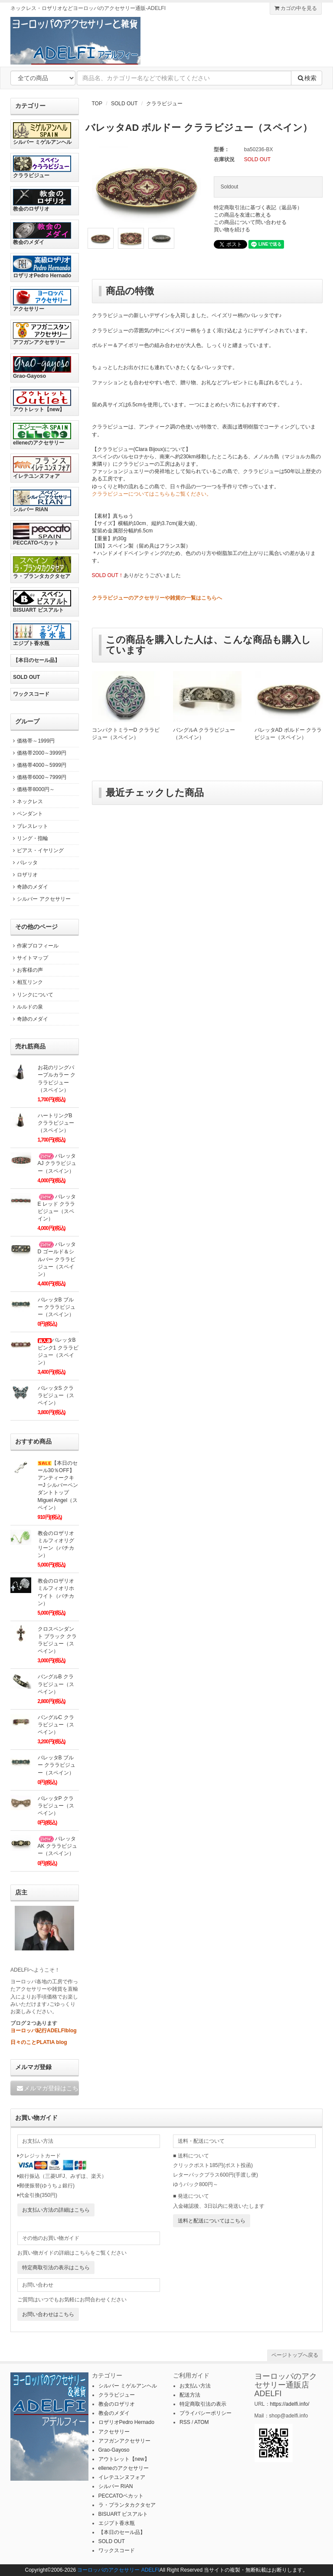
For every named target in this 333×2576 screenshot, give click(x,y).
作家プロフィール (34, 946)
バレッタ (24, 863)
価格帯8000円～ (32, 789)
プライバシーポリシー (206, 2413)
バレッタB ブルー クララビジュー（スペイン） (56, 1307)
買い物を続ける (232, 230)
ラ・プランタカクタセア (42, 567)
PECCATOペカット (42, 534)
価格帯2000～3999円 (38, 753)
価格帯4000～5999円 (38, 765)
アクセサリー (42, 300)
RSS (185, 2422)
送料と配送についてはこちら (211, 2221)
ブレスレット (29, 826)
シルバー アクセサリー (40, 899)
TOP (97, 104)
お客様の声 (26, 970)
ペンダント (26, 814)
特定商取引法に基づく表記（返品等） (258, 207)
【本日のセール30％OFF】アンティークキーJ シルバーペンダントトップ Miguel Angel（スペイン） (58, 1485)
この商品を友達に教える (242, 215)
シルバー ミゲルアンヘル (42, 133)
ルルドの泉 (26, 1007)
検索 (307, 78)
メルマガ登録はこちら (47, 2088)
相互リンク (26, 982)
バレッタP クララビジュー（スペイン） (56, 1805)
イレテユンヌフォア (42, 467)
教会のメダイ (42, 233)
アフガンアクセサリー (42, 333)
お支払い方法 (195, 2386)
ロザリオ (24, 875)
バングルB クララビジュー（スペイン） (56, 1684)
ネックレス (26, 801)
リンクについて (31, 995)
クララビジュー (164, 104)
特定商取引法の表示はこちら (56, 2268)
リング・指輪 (29, 838)
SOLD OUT (124, 104)
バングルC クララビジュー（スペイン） (56, 1724)
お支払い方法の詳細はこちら (56, 2210)
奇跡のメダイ (29, 887)
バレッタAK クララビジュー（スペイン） (57, 1846)
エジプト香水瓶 (42, 634)
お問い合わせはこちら (48, 2314)
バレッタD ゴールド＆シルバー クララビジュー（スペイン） (57, 1259)
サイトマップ (29, 958)
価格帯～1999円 (32, 741)
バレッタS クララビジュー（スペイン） (56, 1395)
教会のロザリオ (42, 200)
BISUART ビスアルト (42, 601)
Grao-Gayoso (42, 367)
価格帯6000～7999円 (38, 777)
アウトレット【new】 (42, 400)
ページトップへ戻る (294, 2355)
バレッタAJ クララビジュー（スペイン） (57, 1163)
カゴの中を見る (295, 8)
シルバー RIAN (42, 501)
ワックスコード (31, 694)
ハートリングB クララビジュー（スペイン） (56, 1123)
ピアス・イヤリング (37, 850)
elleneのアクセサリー (42, 434)
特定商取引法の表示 (203, 2404)
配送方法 (190, 2395)
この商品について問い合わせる (250, 222)
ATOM (201, 2422)
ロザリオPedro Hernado (42, 267)
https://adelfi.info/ (290, 2404)
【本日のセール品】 (36, 660)
